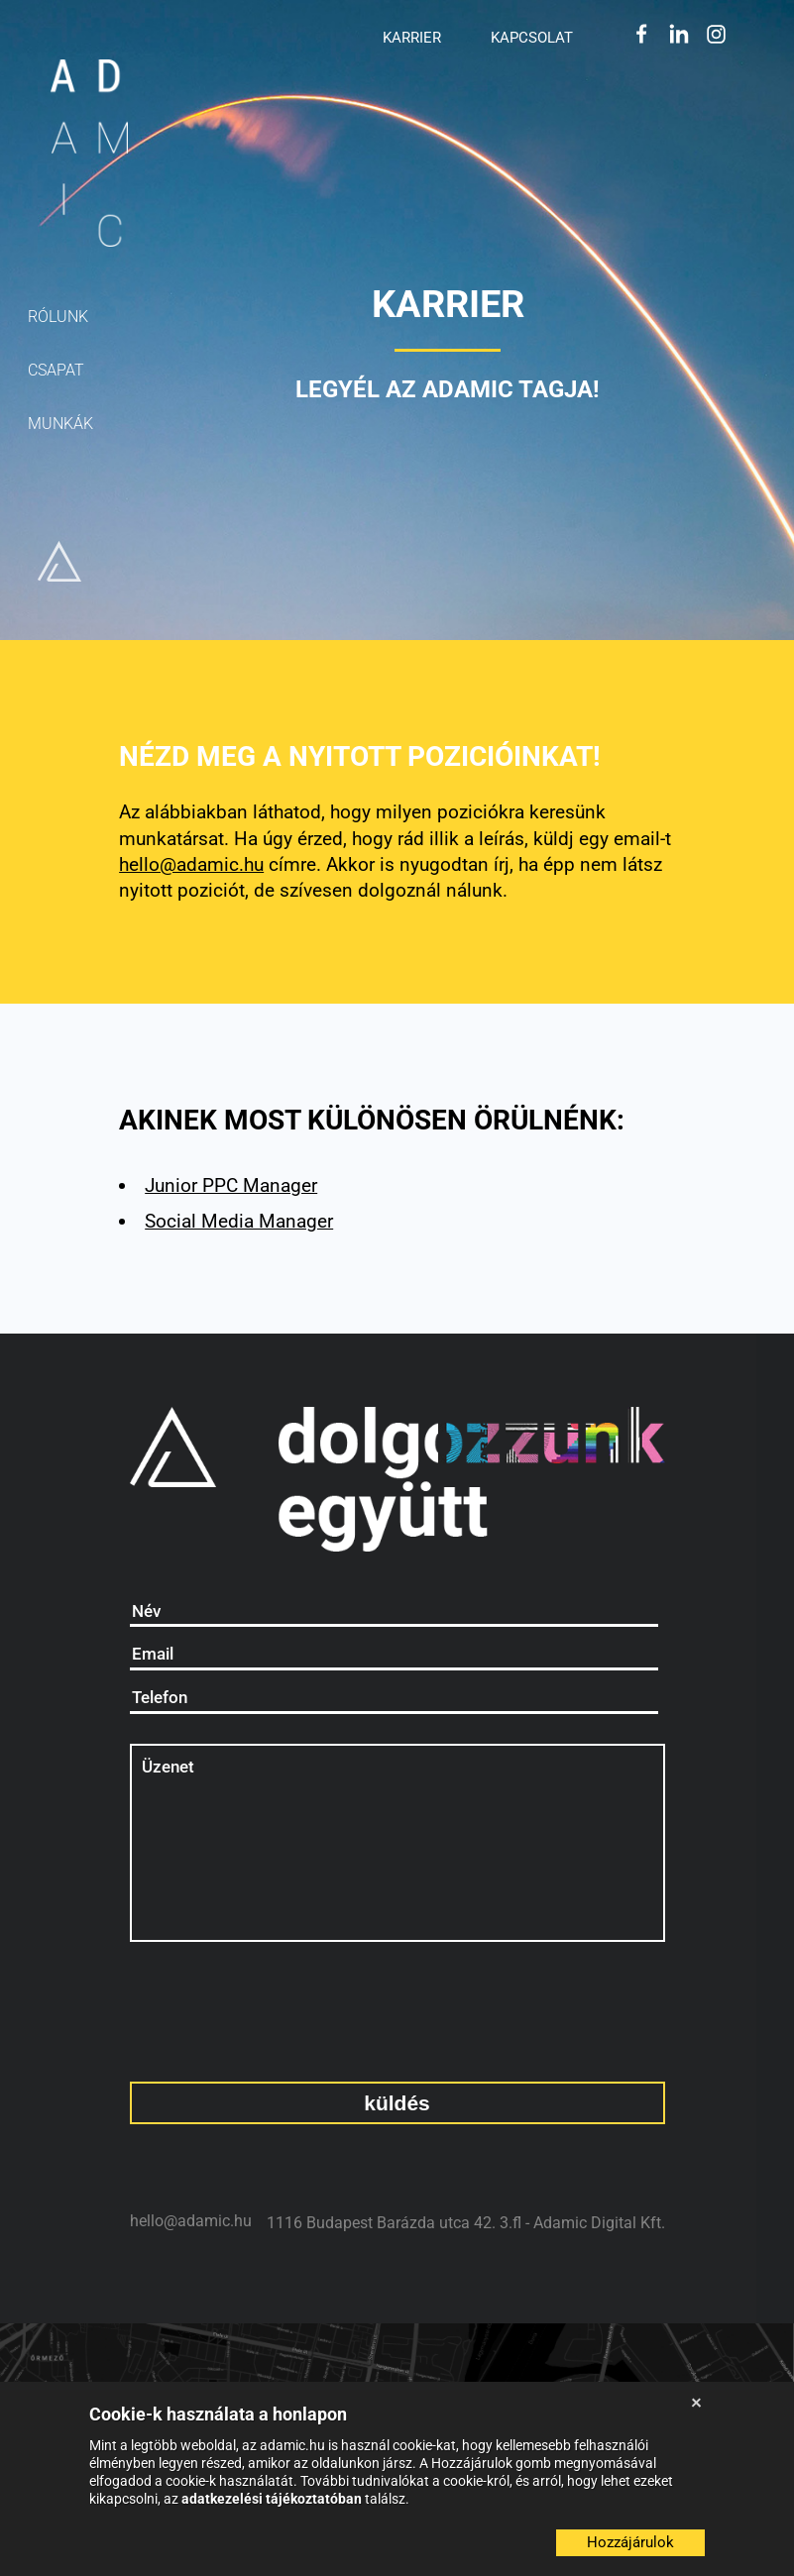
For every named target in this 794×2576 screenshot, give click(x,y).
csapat (56, 370)
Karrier (412, 37)
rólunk (58, 316)
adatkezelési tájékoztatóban (273, 2499)
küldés (397, 2103)
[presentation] (235, 2002)
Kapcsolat (532, 37)
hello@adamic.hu (191, 864)
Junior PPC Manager (231, 1185)
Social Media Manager (239, 1221)
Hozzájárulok (630, 2542)
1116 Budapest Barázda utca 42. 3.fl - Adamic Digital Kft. (466, 2222)
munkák (60, 423)
